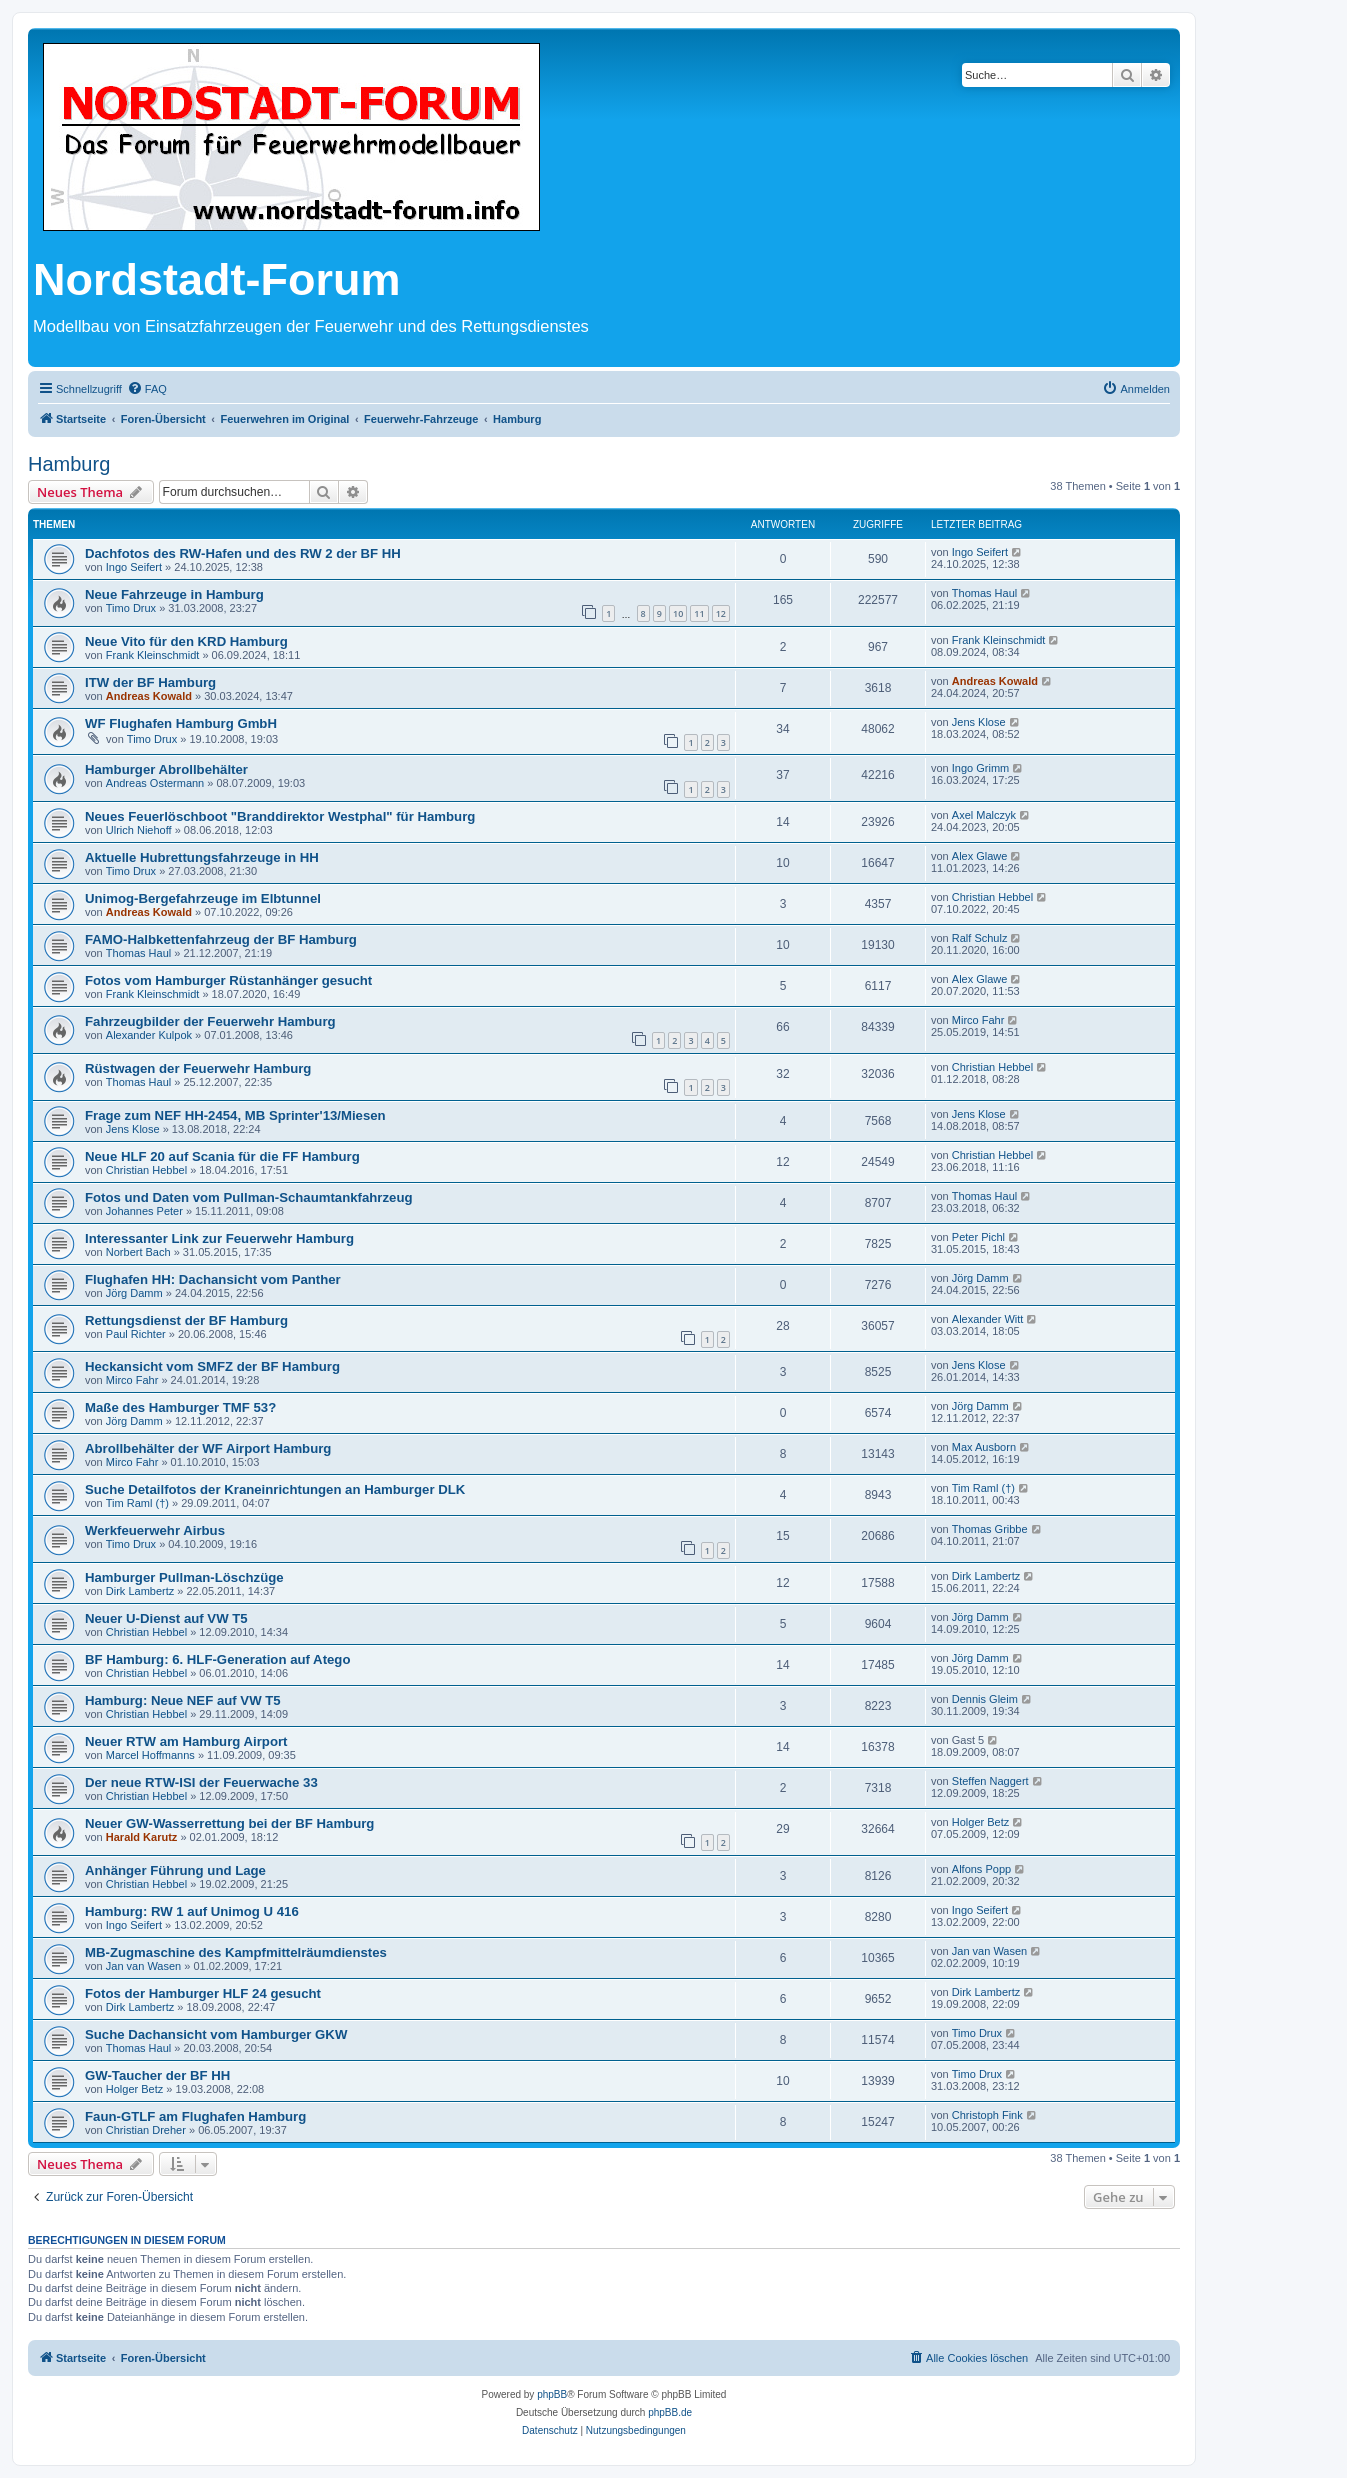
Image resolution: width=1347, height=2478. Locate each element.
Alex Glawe (980, 856)
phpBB (552, 2394)
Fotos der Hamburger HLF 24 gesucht (203, 1993)
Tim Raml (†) (137, 1503)
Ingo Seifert (134, 567)
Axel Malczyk (984, 815)
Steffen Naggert (990, 1781)
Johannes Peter (144, 1211)
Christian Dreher (146, 2130)
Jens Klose (979, 722)
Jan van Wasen (143, 1966)
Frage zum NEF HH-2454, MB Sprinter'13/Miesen (235, 1115)
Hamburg (69, 464)
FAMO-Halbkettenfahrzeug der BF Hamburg (221, 939)
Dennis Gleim (985, 1699)
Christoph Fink (987, 2115)
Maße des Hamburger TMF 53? (180, 1407)
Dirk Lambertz (140, 1591)
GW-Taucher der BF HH (157, 2075)
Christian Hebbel (992, 897)
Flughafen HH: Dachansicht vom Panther (213, 1279)
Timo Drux (131, 608)
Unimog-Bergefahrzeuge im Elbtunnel (203, 898)
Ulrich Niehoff (139, 830)
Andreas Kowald (149, 696)
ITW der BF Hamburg (150, 682)
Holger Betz (980, 1822)
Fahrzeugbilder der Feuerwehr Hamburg (210, 1021)
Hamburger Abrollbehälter (166, 769)
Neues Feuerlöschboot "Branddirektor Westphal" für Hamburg (280, 816)
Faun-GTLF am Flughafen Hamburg (195, 2116)
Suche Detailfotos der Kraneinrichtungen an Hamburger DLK (275, 1489)
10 (678, 613)
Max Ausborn (984, 1447)
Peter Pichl (978, 1237)
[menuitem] (147, 389)
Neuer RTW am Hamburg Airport (186, 1741)
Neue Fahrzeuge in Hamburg (174, 594)
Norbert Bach (138, 1252)
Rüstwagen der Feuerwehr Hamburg (198, 1068)
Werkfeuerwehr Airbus (155, 1530)
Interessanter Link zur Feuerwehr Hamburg (219, 1238)
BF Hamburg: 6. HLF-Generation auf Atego (217, 1659)
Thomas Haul (984, 593)
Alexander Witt (988, 1319)
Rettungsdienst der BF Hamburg (186, 1320)
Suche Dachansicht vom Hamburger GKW (216, 2034)
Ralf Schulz (980, 938)
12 (721, 613)
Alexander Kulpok (149, 1035)
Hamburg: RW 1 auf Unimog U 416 (192, 1911)
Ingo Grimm (980, 768)
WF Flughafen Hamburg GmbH (181, 723)
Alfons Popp (981, 1869)
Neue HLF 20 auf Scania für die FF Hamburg (222, 1156)
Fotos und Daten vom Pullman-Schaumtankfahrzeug (249, 1197)
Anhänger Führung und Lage (175, 1870)
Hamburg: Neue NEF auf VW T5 (183, 1700)
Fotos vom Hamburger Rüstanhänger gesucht (228, 980)
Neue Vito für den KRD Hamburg (186, 641)
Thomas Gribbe (990, 1529)
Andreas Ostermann (155, 783)
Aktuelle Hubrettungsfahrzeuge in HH (202, 857)
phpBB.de (670, 2412)
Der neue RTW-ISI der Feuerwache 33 (201, 1782)
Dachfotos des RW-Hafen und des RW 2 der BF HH (243, 553)
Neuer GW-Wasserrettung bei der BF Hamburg (229, 1823)
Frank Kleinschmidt (153, 655)
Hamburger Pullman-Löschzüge (184, 1577)
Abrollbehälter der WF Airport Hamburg (208, 1448)
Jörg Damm (134, 1293)
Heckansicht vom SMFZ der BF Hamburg (212, 1366)
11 (699, 613)
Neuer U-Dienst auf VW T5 (166, 1618)
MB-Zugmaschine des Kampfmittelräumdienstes (236, 1952)
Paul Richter (136, 1334)
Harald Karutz (142, 1837)
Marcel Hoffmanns (150, 1755)
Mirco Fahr (978, 1020)
